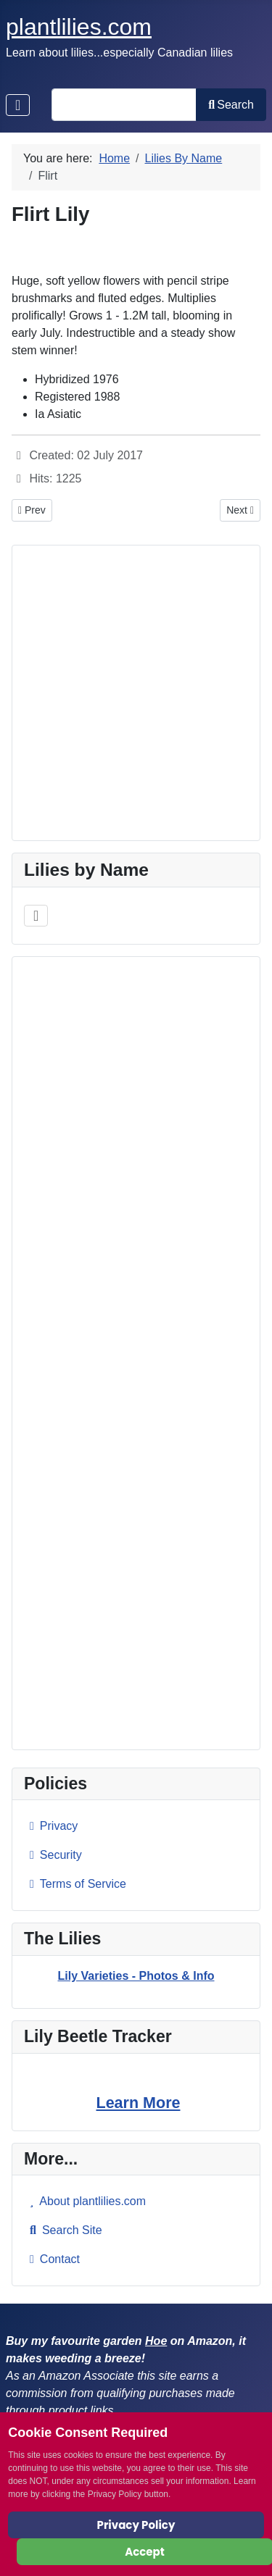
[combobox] (124, 104)
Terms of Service (75, 1884)
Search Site (63, 2230)
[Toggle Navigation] (18, 105)
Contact (52, 2259)
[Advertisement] (136, 1353)
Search (231, 105)
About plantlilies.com (85, 2201)
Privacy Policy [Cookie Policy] (136, 2525)
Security (53, 1855)
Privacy (51, 1826)
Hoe (156, 2341)
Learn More (138, 2103)
